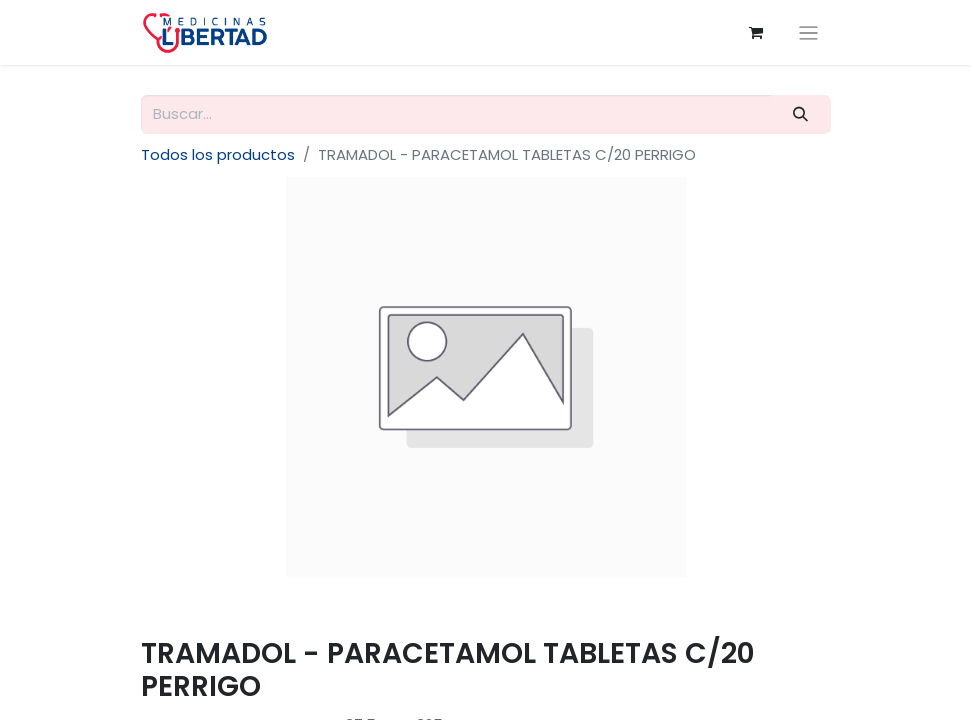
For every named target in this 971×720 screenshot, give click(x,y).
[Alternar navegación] (808, 32)
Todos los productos (218, 154)
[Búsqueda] (800, 114)
